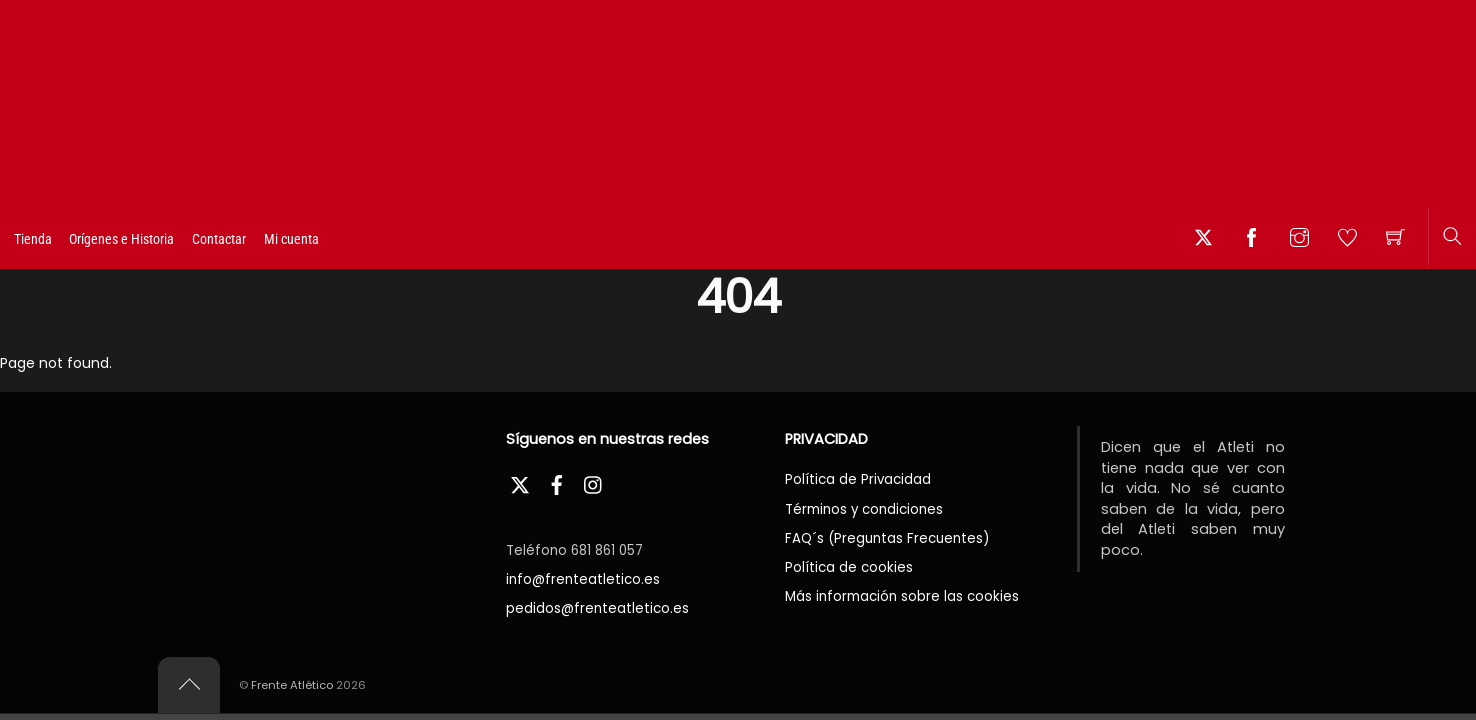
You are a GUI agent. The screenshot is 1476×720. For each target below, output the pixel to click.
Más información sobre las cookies (902, 596)
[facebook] (557, 482)
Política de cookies (849, 567)
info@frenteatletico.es (583, 579)
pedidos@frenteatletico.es (597, 608)
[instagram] (594, 482)
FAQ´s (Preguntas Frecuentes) (887, 538)
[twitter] (520, 482)
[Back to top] (189, 685)
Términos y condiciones (864, 509)
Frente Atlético (292, 685)
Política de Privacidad (858, 479)
